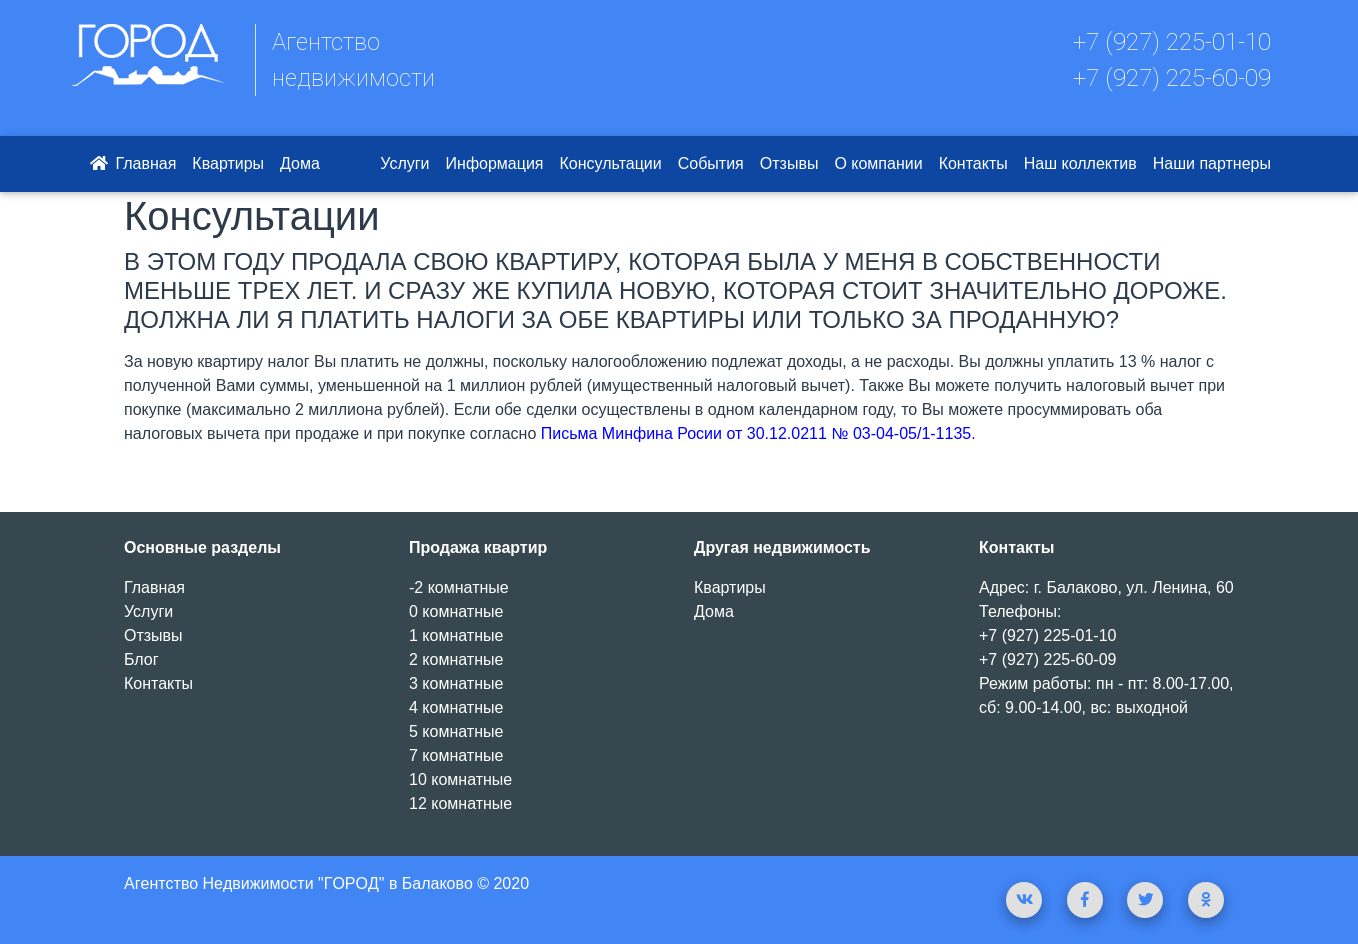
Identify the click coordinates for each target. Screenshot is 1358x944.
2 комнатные (456, 659)
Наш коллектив (1080, 163)
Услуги (404, 163)
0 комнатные (456, 611)
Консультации (611, 163)
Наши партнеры (1212, 163)
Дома (300, 163)
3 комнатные (456, 683)
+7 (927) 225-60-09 (1172, 78)
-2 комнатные (459, 587)
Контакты (973, 163)
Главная (131, 163)
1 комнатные (456, 635)
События (711, 163)
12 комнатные (460, 803)
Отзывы (789, 163)
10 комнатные (460, 779)
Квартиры (228, 163)
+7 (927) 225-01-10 (1172, 42)
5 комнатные (456, 731)
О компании (878, 163)
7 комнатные (456, 755)
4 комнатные (456, 707)
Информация (495, 163)
